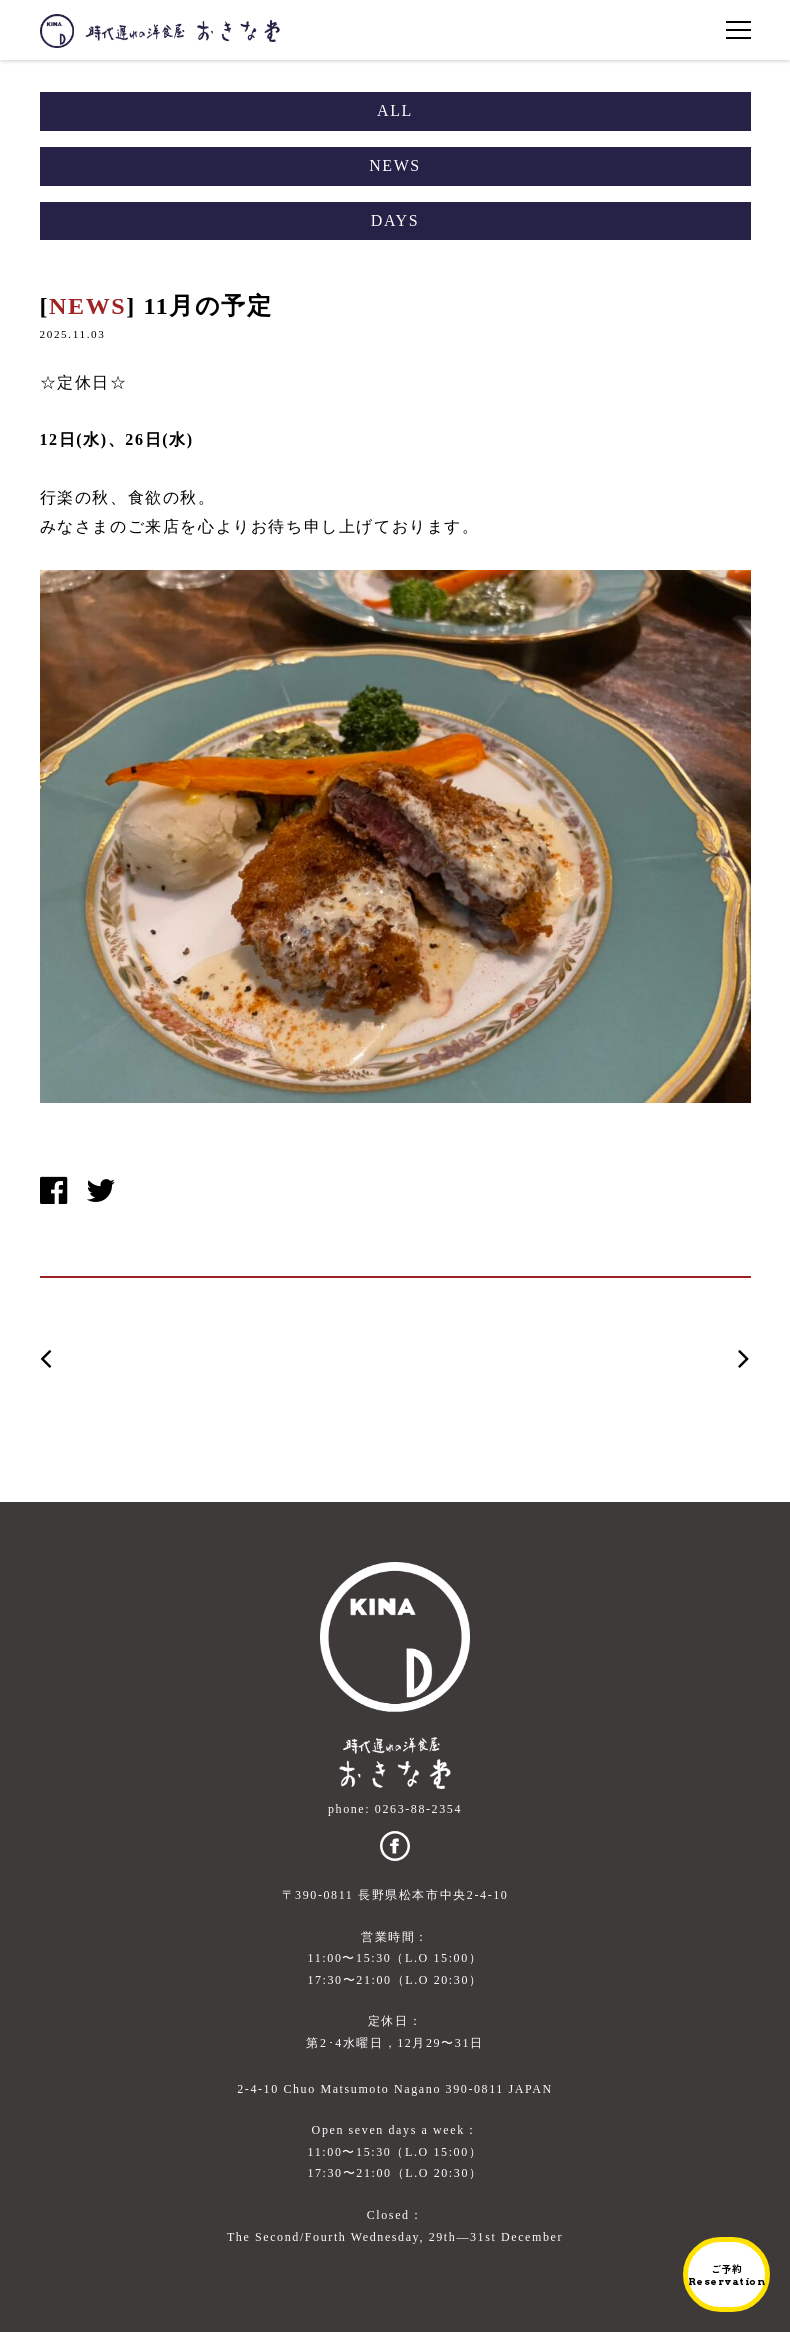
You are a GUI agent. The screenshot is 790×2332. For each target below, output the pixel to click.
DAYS (395, 220)
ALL (395, 110)
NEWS (395, 165)
